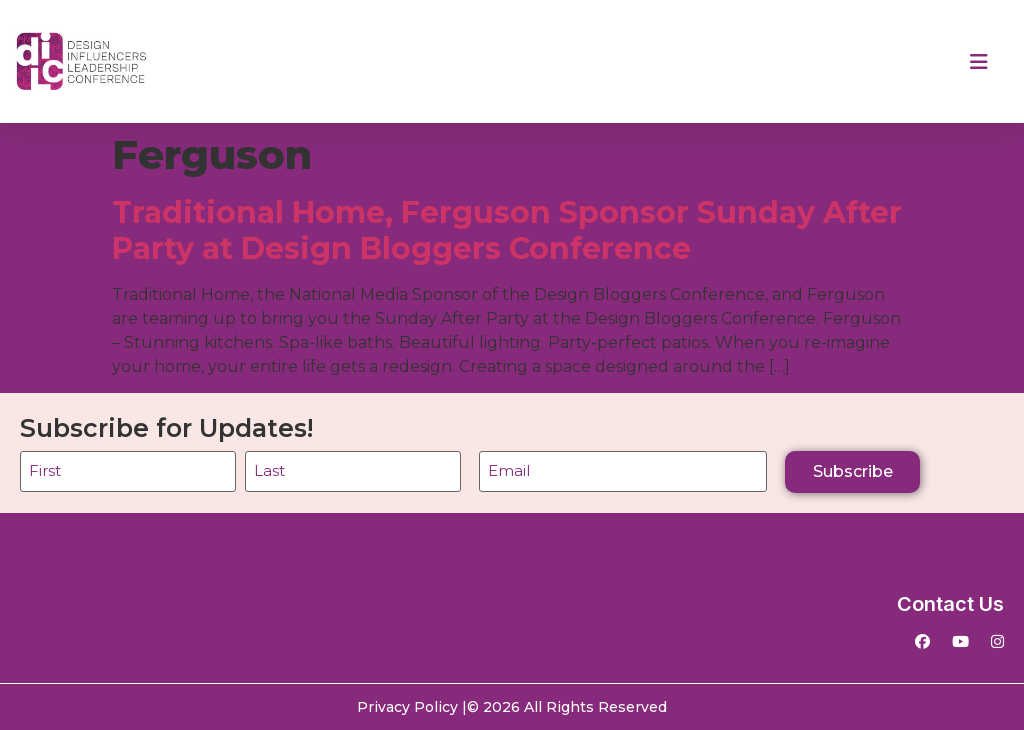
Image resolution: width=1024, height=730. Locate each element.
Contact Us (950, 604)
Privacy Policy (407, 707)
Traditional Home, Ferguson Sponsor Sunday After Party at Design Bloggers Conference (507, 230)
